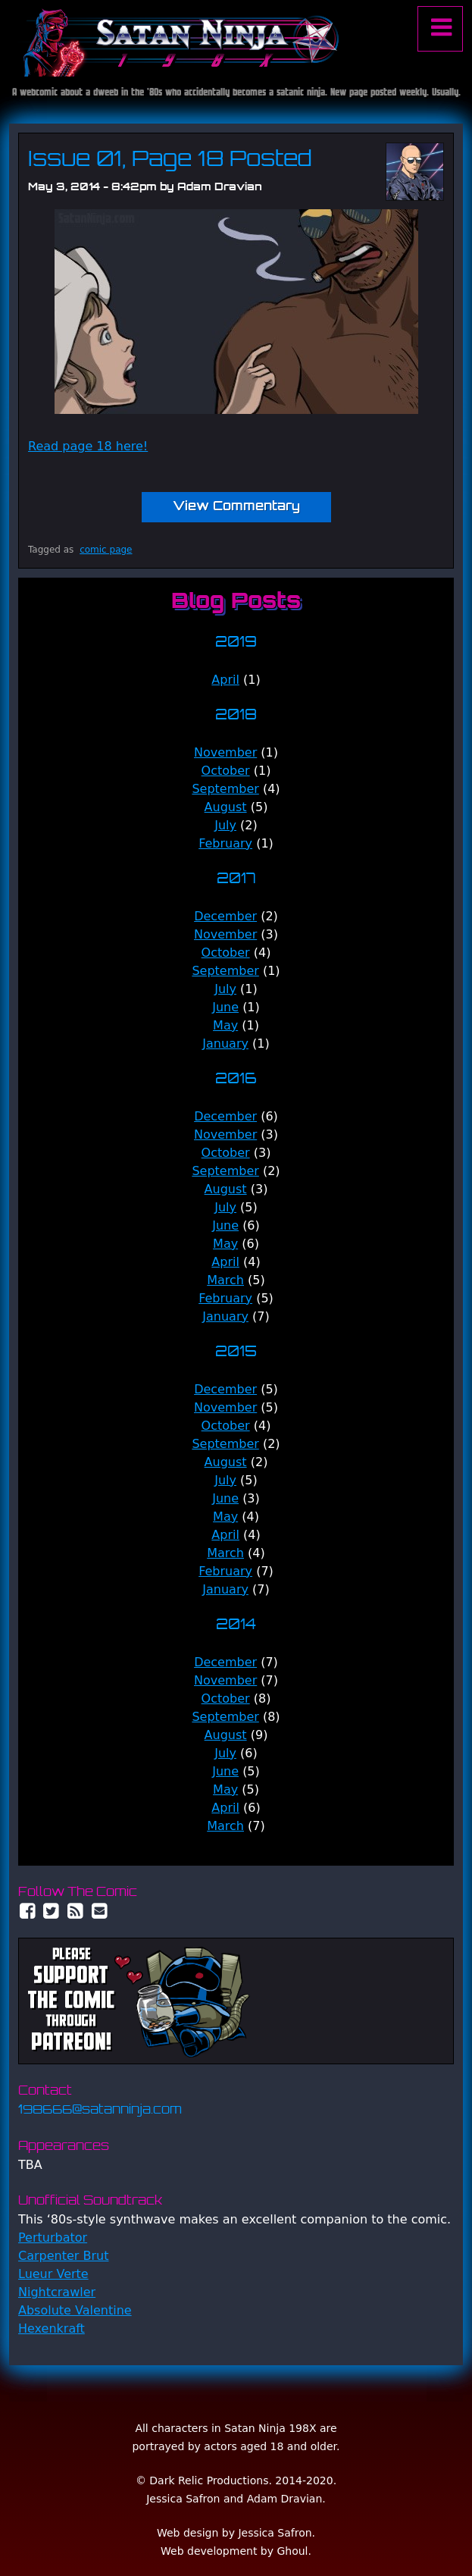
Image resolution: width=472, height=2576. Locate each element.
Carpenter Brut (63, 2256)
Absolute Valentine (75, 2310)
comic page (106, 549)
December (225, 916)
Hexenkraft (51, 2328)
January (225, 1043)
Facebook (27, 1911)
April (225, 679)
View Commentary (236, 507)
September (225, 789)
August (226, 807)
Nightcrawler (56, 2292)
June (225, 1007)
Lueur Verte (53, 2274)
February (225, 843)
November (225, 752)
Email (100, 1911)
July (225, 825)
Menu (440, 29)
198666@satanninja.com (100, 2110)
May (225, 1025)
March (225, 1280)
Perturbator (52, 2237)
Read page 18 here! (88, 446)
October (226, 770)
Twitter (51, 1911)
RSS (76, 1911)
